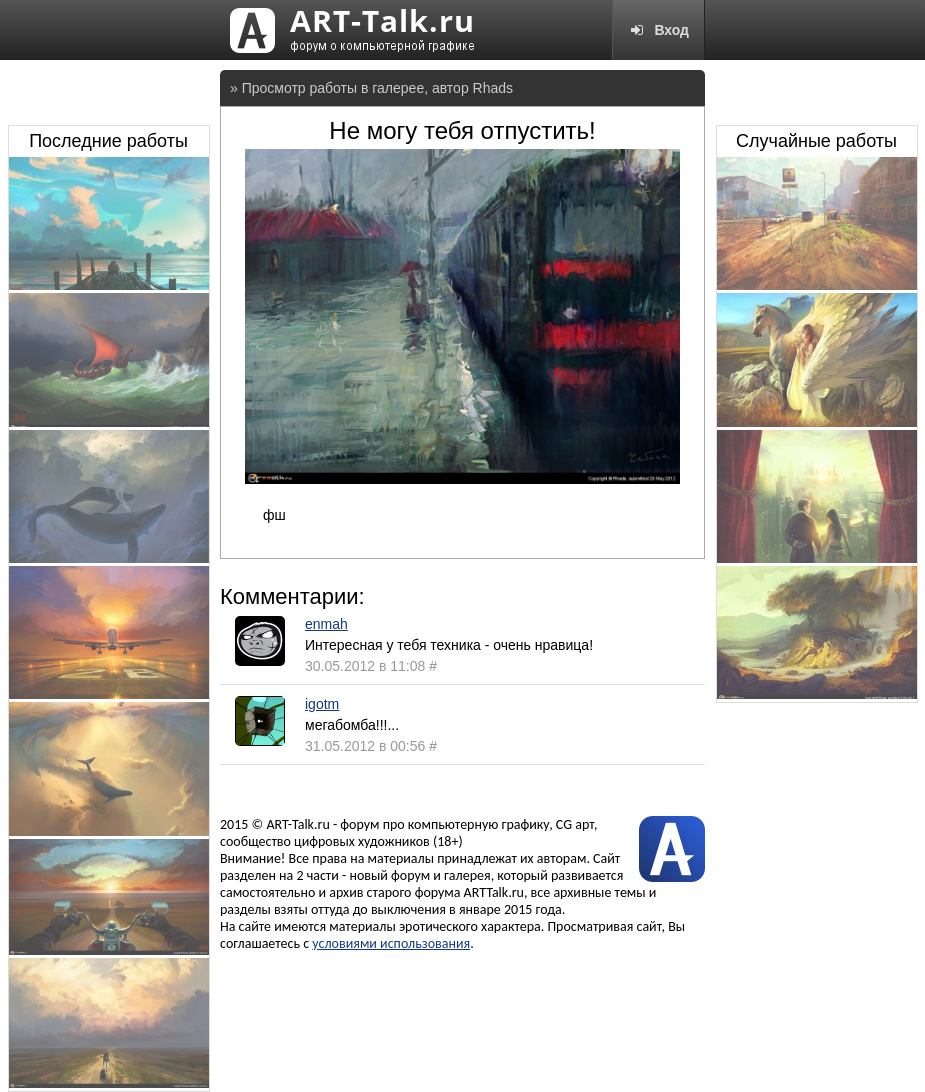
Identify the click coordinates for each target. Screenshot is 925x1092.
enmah (326, 624)
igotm (322, 704)
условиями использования (391, 943)
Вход (658, 30)
